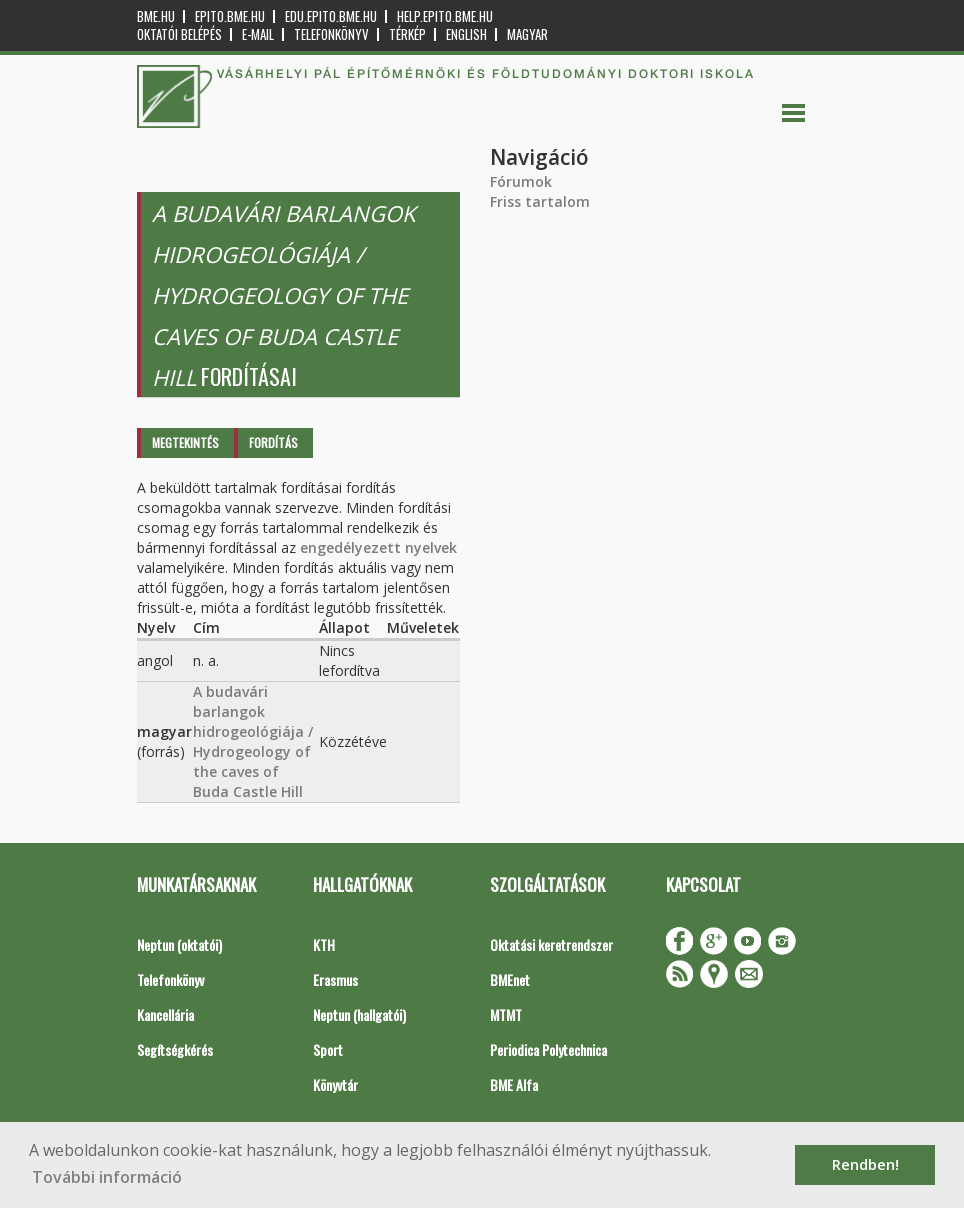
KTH (324, 944)
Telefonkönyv (331, 34)
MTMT (506, 1014)
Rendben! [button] (865, 1164)
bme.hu (156, 16)
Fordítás (273, 442)
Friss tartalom (540, 201)
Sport (328, 1049)
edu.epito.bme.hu (331, 16)
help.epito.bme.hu (445, 16)
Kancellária (165, 1014)
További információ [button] (107, 1177)
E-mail (258, 34)
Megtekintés (185, 442)
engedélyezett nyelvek (378, 547)
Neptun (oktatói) (179, 944)
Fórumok (521, 181)
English (466, 34)
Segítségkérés (175, 1049)
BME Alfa (514, 1084)
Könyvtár (335, 1084)
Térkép (407, 34)
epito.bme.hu (230, 16)
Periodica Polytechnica (548, 1049)
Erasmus (335, 979)
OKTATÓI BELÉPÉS (179, 34)
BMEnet (510, 979)
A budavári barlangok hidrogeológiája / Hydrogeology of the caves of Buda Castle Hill (253, 741)
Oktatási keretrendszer (551, 944)
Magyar (527, 34)
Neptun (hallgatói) (359, 1014)
